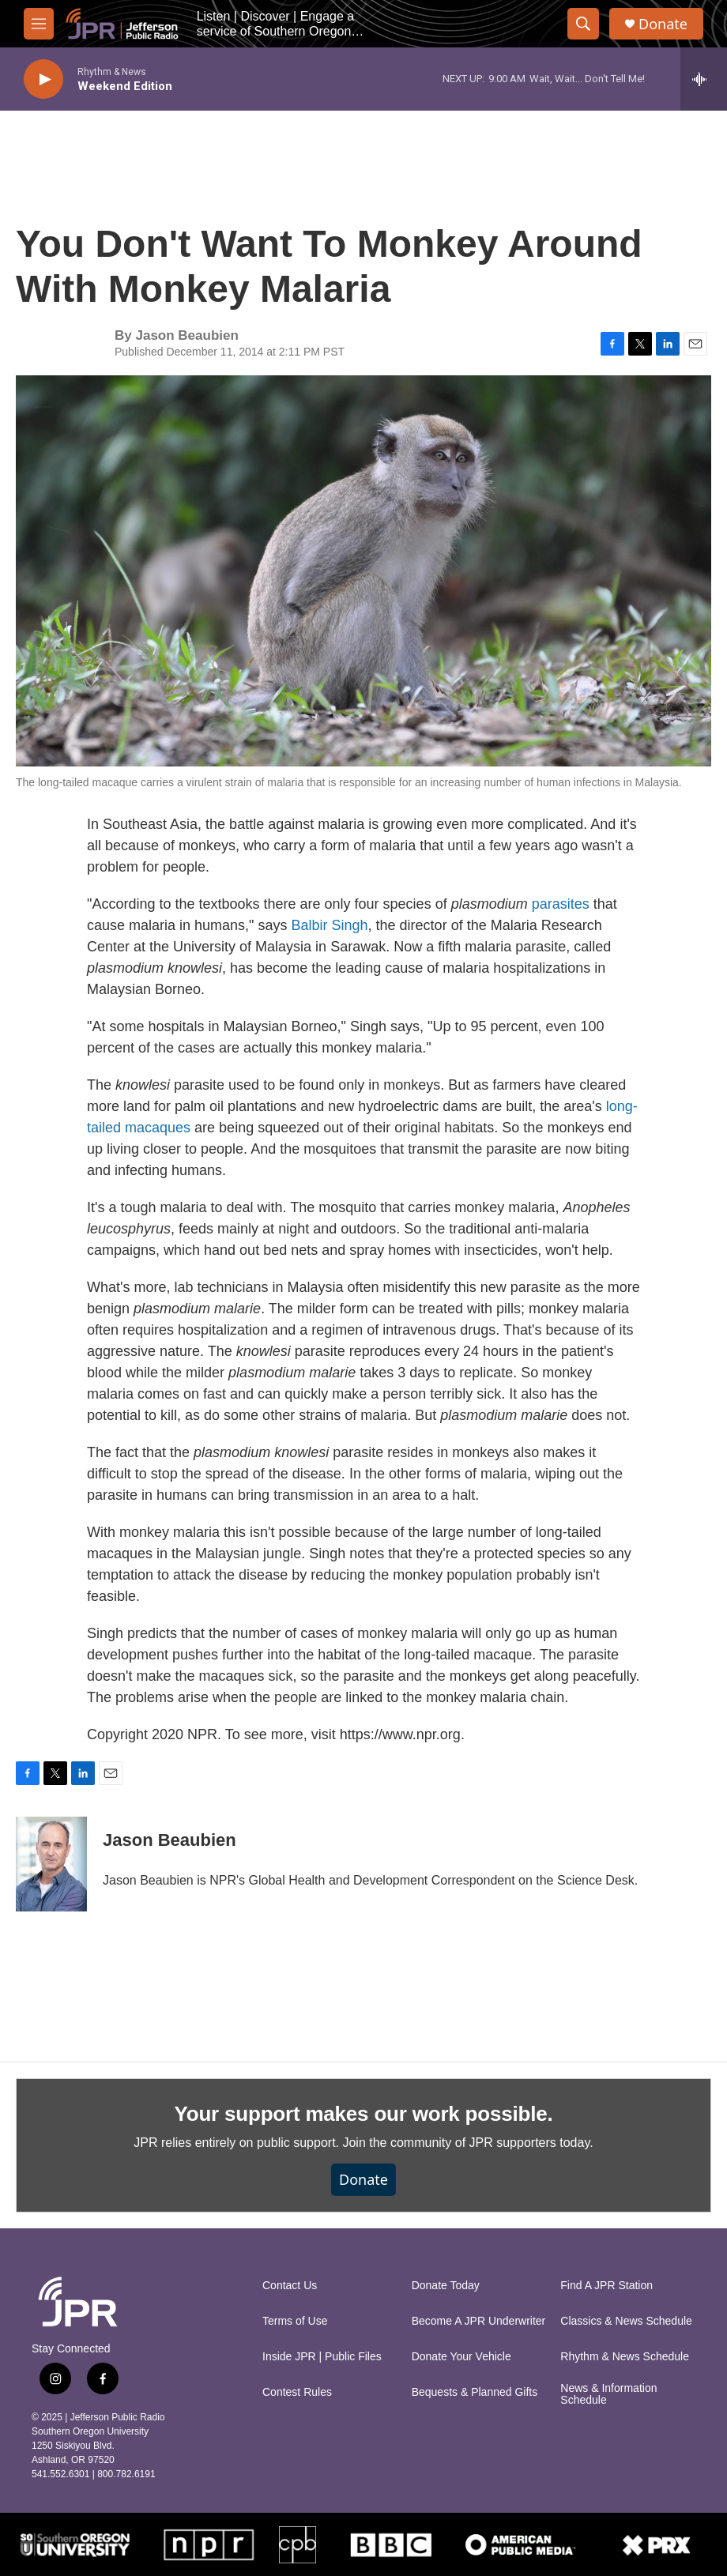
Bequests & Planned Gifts (475, 2392)
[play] (43, 79)
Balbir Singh (330, 925)
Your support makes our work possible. (364, 2114)
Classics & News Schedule (626, 2321)
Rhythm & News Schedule (624, 2357)
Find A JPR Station (606, 2286)
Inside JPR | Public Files (322, 2357)
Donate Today (446, 2286)
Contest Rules (297, 2392)
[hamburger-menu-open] (39, 24)
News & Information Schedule (608, 2394)
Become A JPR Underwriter (479, 2321)
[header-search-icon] (583, 24)
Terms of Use (294, 2321)
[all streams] (703, 79)
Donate (662, 24)
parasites (562, 904)
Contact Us (289, 2286)
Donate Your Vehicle (461, 2357)
